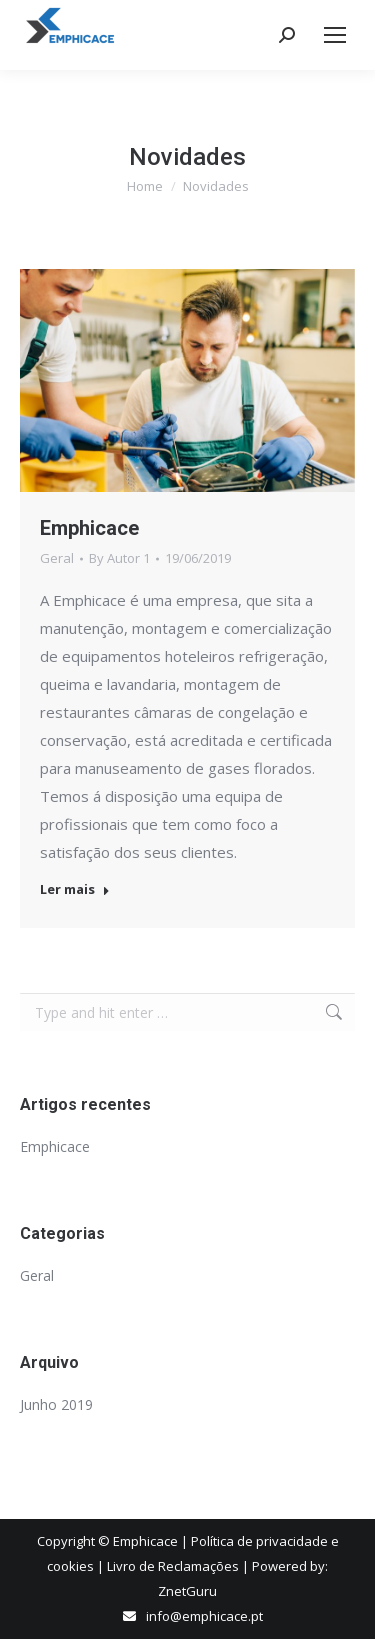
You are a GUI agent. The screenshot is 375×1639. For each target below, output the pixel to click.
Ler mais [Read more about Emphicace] (75, 889)
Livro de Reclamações (173, 1566)
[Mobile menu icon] (335, 35)
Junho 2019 (56, 1404)
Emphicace (89, 528)
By (119, 558)
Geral (57, 558)
